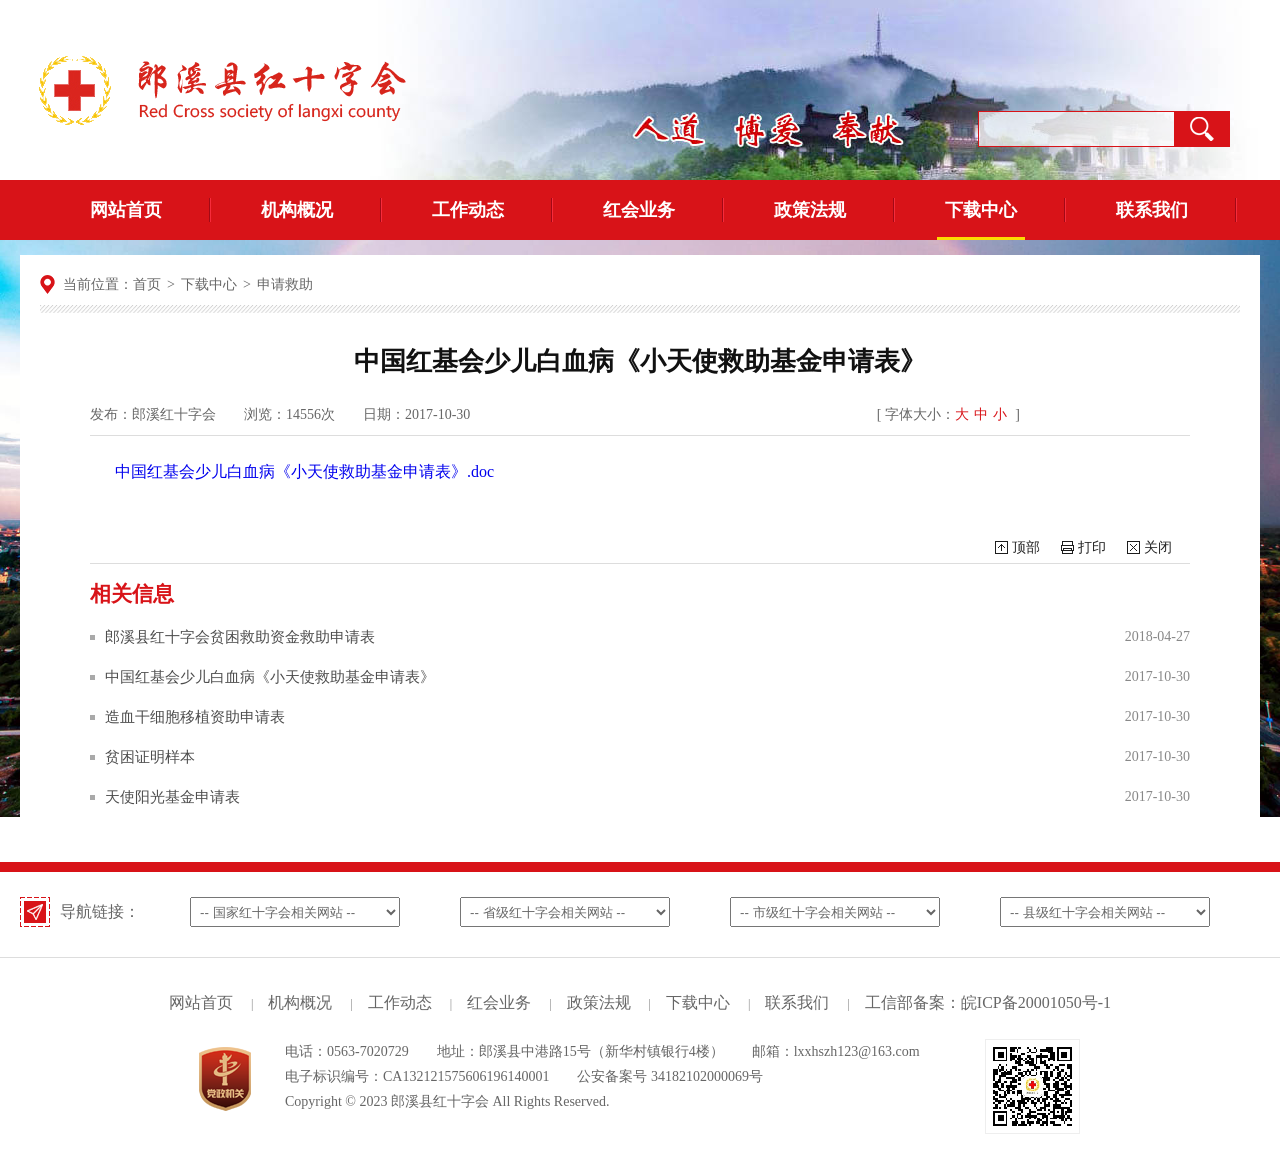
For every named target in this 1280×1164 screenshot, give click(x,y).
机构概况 (297, 210)
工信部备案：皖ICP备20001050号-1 (988, 1002)
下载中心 (981, 210)
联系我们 (1152, 210)
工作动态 (468, 210)
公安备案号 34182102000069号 (670, 1076)
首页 (147, 284)
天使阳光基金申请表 (172, 797)
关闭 (1158, 547)
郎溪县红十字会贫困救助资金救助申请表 (240, 637)
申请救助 (285, 284)
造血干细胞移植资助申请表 (195, 717)
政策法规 (810, 210)
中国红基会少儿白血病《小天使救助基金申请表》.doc (304, 471)
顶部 (1026, 547)
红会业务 (639, 210)
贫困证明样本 (150, 757)
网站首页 (126, 210)
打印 (1092, 547)
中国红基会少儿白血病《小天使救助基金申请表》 (270, 677)
